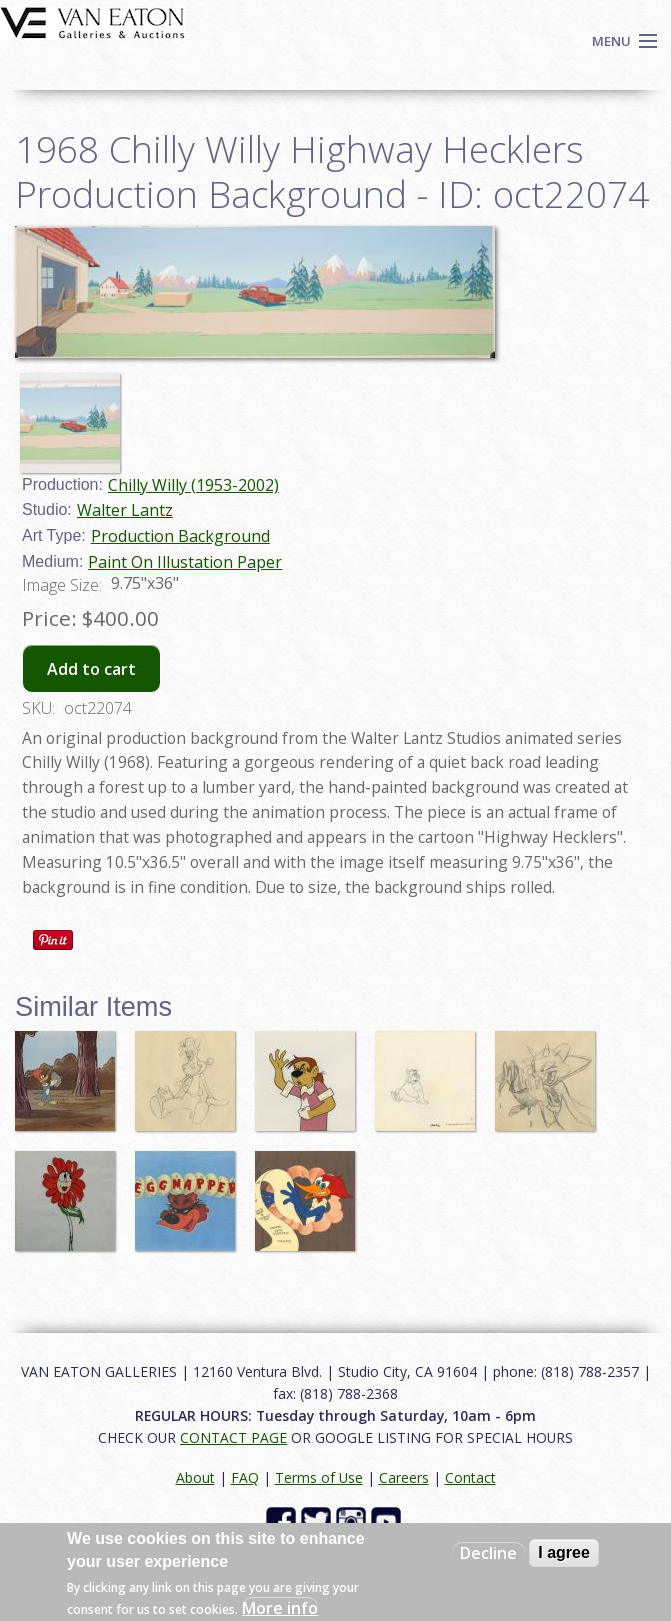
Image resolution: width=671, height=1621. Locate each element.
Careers (404, 1477)
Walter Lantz (125, 510)
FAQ (245, 1477)
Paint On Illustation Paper (185, 562)
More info (280, 1608)
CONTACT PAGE (233, 1437)
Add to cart (91, 669)
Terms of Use (319, 1477)
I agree (564, 1552)
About (195, 1477)
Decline (488, 1553)
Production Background (180, 536)
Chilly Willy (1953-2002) (193, 485)
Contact (470, 1477)
